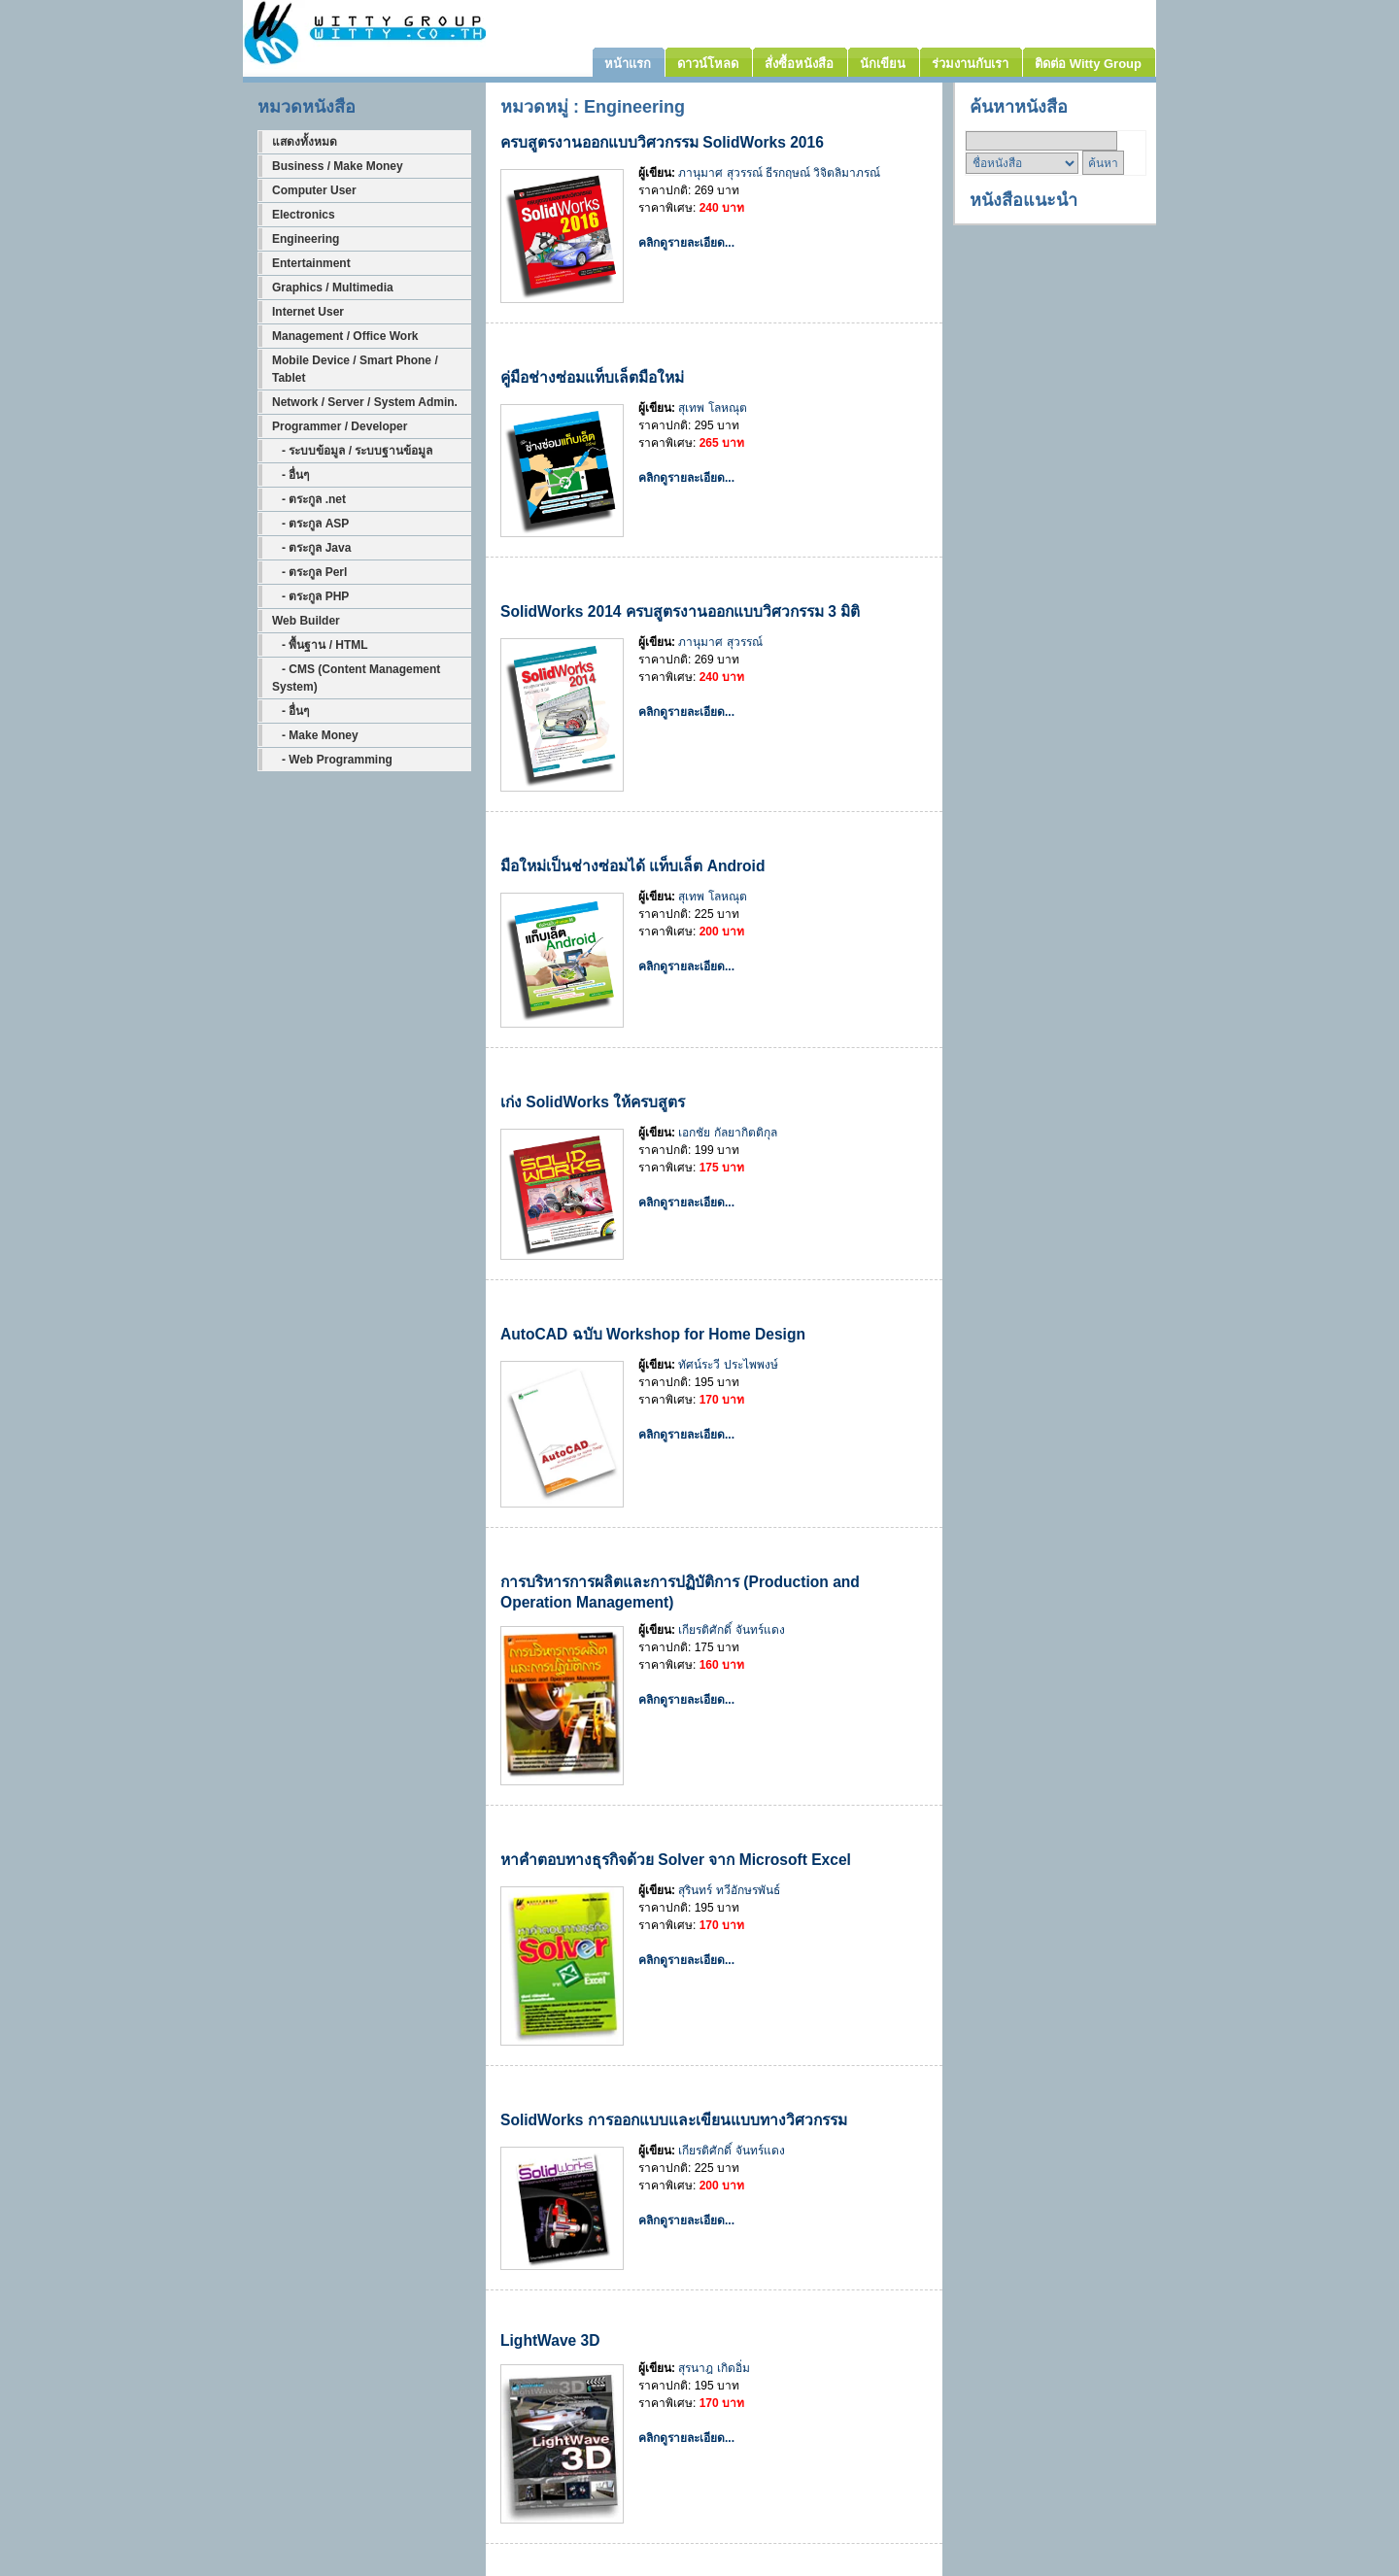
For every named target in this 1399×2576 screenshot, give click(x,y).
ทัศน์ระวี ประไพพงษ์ (727, 1365)
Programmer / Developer (339, 426)
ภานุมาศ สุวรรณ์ (720, 173)
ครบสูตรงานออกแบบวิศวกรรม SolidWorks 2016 (662, 142)
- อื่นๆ (290, 475)
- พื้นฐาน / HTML (320, 645)
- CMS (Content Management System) (356, 678)
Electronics (303, 214)
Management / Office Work (345, 336)
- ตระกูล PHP (310, 596)
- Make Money (315, 735)
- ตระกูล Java (311, 548)
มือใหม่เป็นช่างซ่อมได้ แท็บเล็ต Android (632, 866)
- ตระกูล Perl (309, 572)
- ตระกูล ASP (310, 523)
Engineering (305, 239)
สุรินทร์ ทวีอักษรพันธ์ (728, 1890)
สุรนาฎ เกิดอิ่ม (713, 2368)
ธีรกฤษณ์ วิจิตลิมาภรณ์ (823, 173)
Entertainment (311, 263)
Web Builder (306, 620)
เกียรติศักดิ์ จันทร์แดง (731, 1630)
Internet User (308, 312)
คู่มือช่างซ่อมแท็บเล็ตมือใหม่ (592, 377)
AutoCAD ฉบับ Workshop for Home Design (652, 1334)
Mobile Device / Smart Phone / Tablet (355, 369)
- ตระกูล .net (309, 499)
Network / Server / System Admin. (365, 402)
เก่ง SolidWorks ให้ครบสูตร (592, 1102)
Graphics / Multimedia (332, 287)
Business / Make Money (337, 166)
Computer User (314, 190)
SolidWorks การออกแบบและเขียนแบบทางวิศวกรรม (673, 2120)
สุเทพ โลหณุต (712, 408)
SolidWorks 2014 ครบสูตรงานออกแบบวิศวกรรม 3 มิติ (680, 611)
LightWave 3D (550, 2340)
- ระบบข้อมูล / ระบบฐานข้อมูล (352, 451)
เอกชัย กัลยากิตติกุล (727, 1132)
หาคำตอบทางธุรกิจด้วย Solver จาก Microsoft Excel (675, 1859)
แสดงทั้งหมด (304, 142)
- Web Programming (332, 759)
